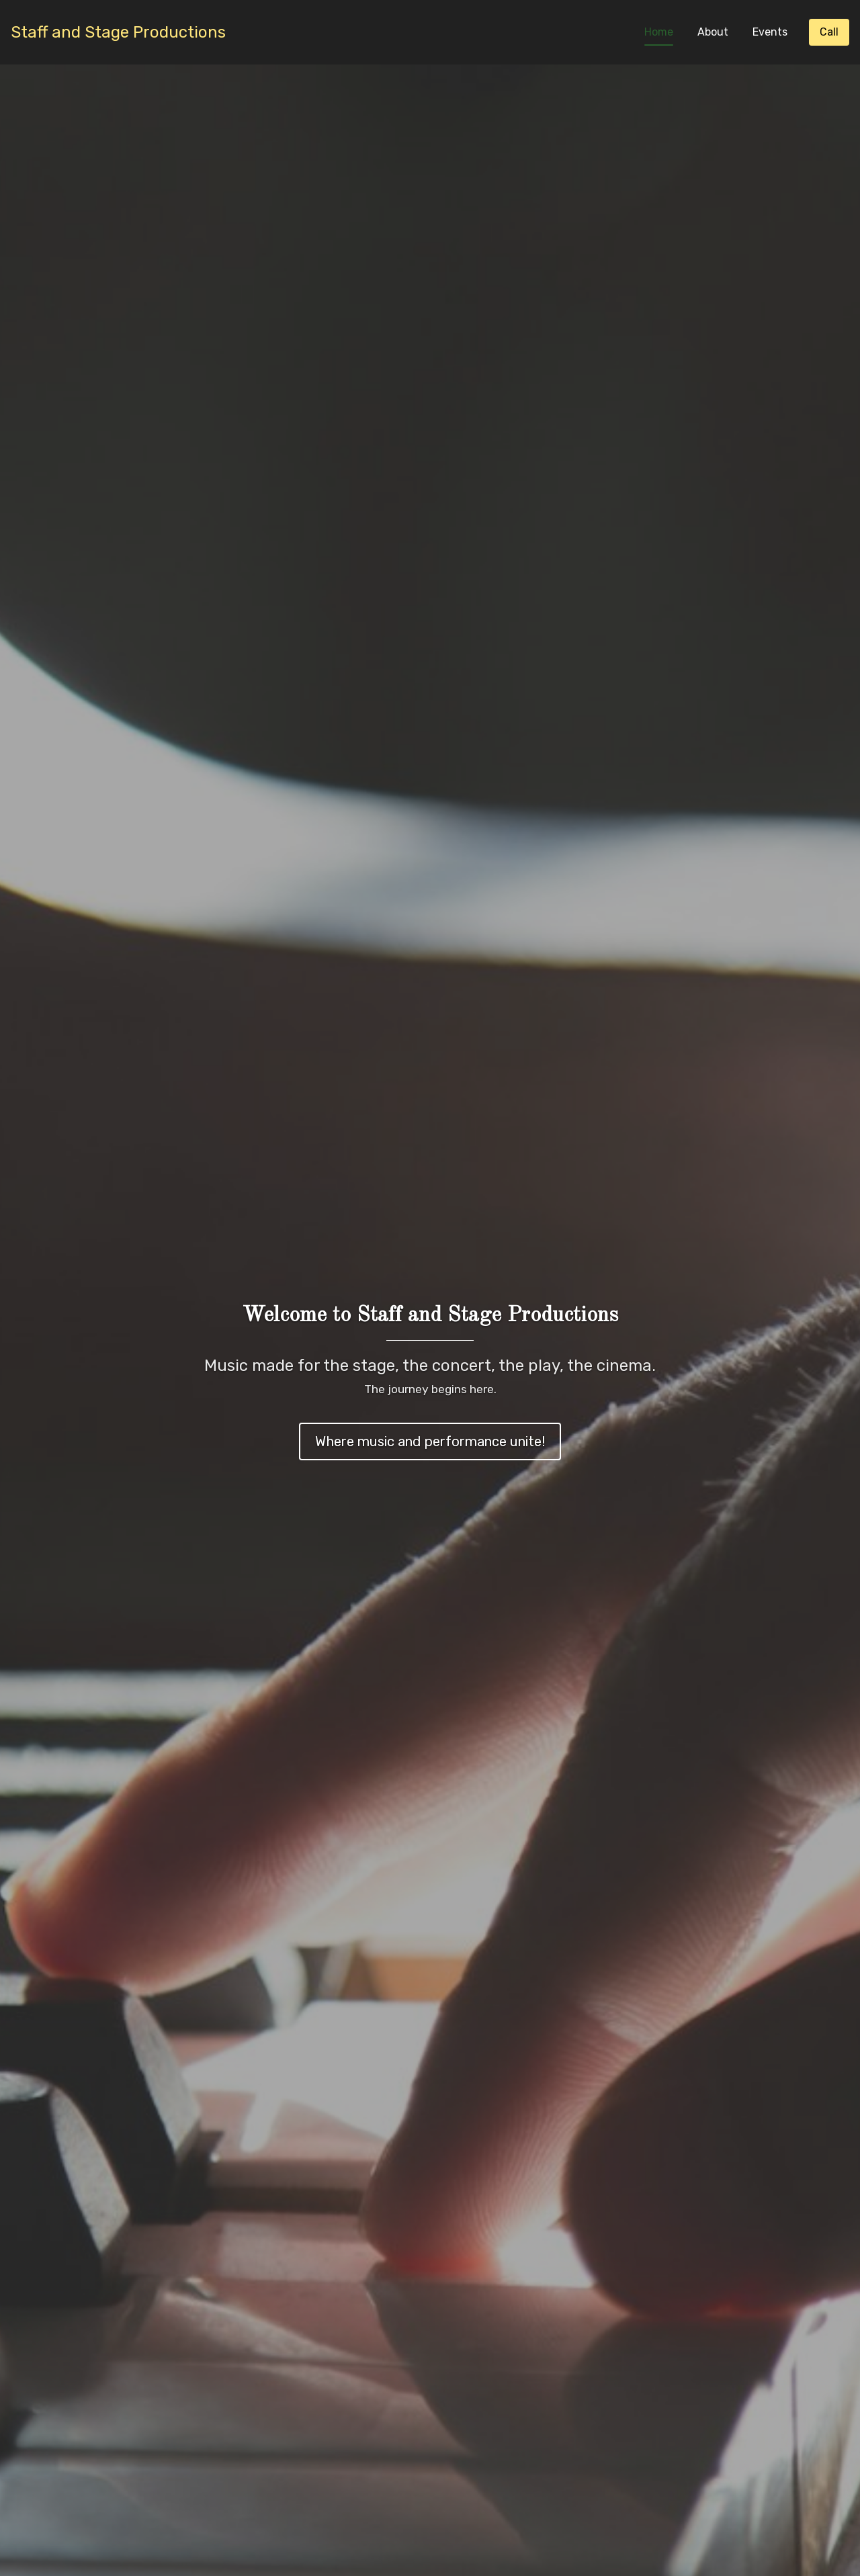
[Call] (829, 32)
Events (769, 32)
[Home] (118, 32)
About (712, 32)
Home (658, 32)
